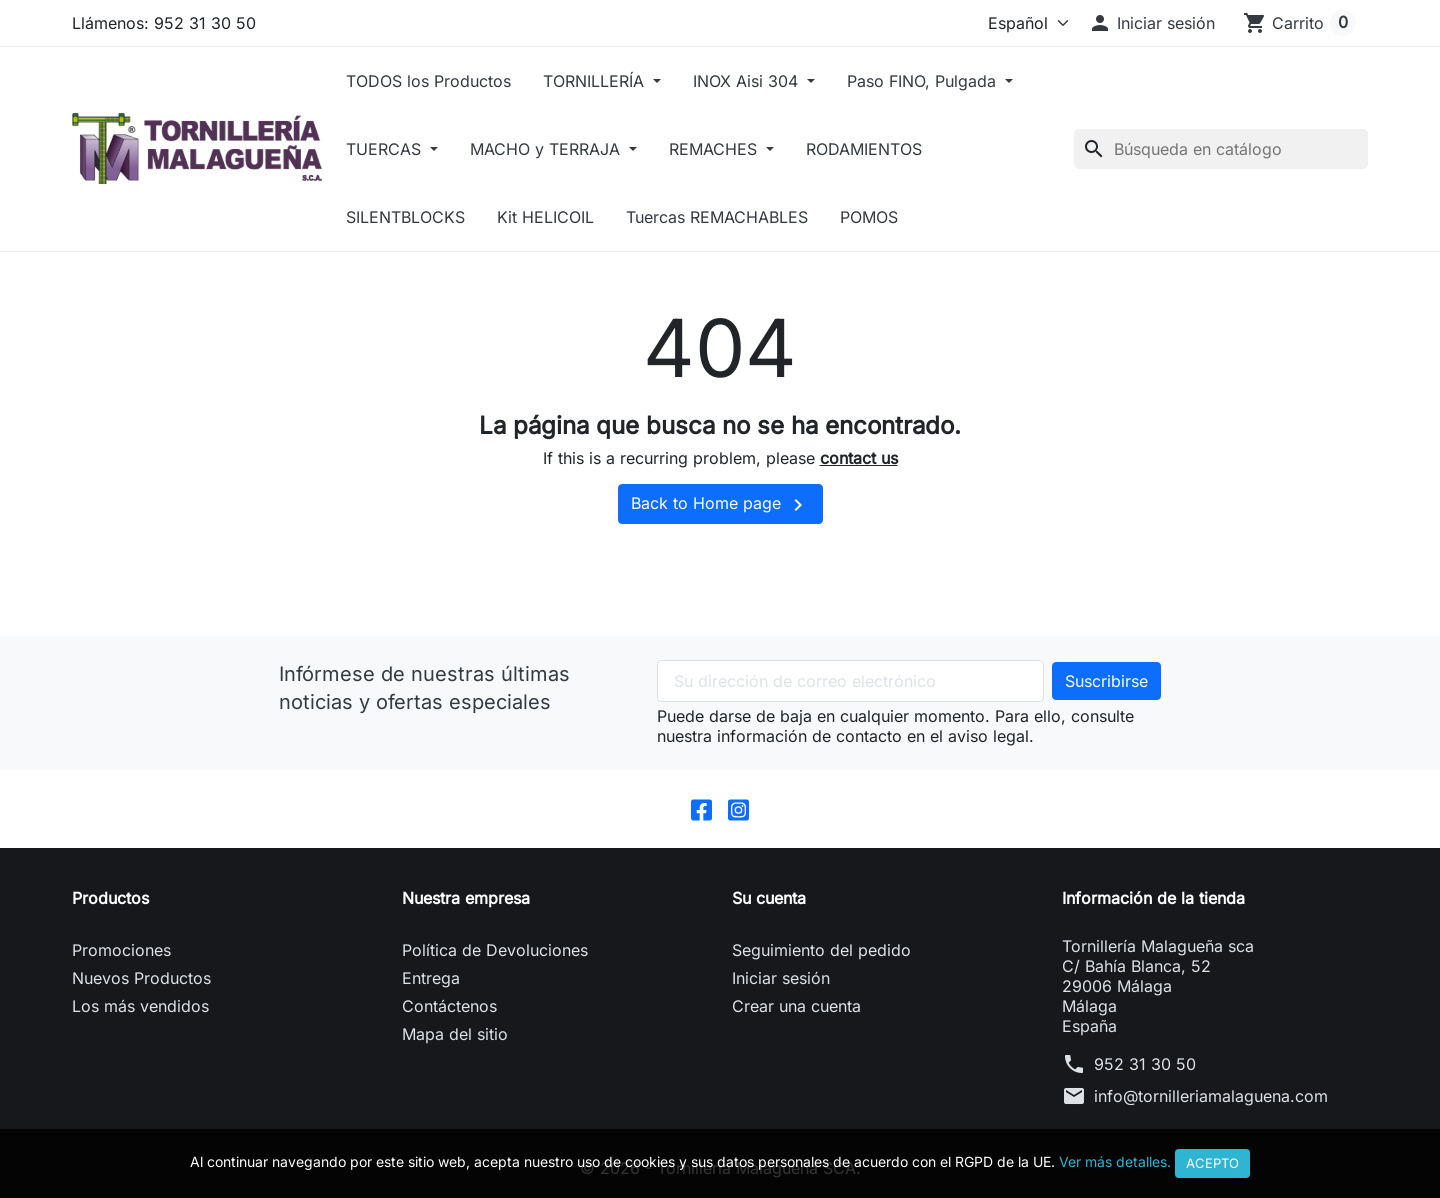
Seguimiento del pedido (821, 950)
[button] (1151, 23)
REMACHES (715, 149)
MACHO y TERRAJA (547, 149)
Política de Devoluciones (495, 950)
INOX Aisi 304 (748, 81)
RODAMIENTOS (864, 149)
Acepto (1212, 1163)
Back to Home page (720, 505)
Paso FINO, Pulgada (924, 81)
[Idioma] (1024, 23)
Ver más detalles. (1115, 1161)
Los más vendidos (140, 1006)
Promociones (121, 950)
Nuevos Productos (141, 978)
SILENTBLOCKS (405, 217)
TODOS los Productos (428, 81)
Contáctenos (449, 1006)
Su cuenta (769, 898)
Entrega (431, 978)
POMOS (869, 217)
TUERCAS (386, 149)
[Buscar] (1221, 149)
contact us (859, 458)
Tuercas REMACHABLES (717, 217)
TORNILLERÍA (596, 81)
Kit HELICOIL (545, 217)
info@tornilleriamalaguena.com (1211, 1096)
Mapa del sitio (455, 1034)
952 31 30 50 (1145, 1064)
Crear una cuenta (796, 1006)
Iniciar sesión (781, 978)
